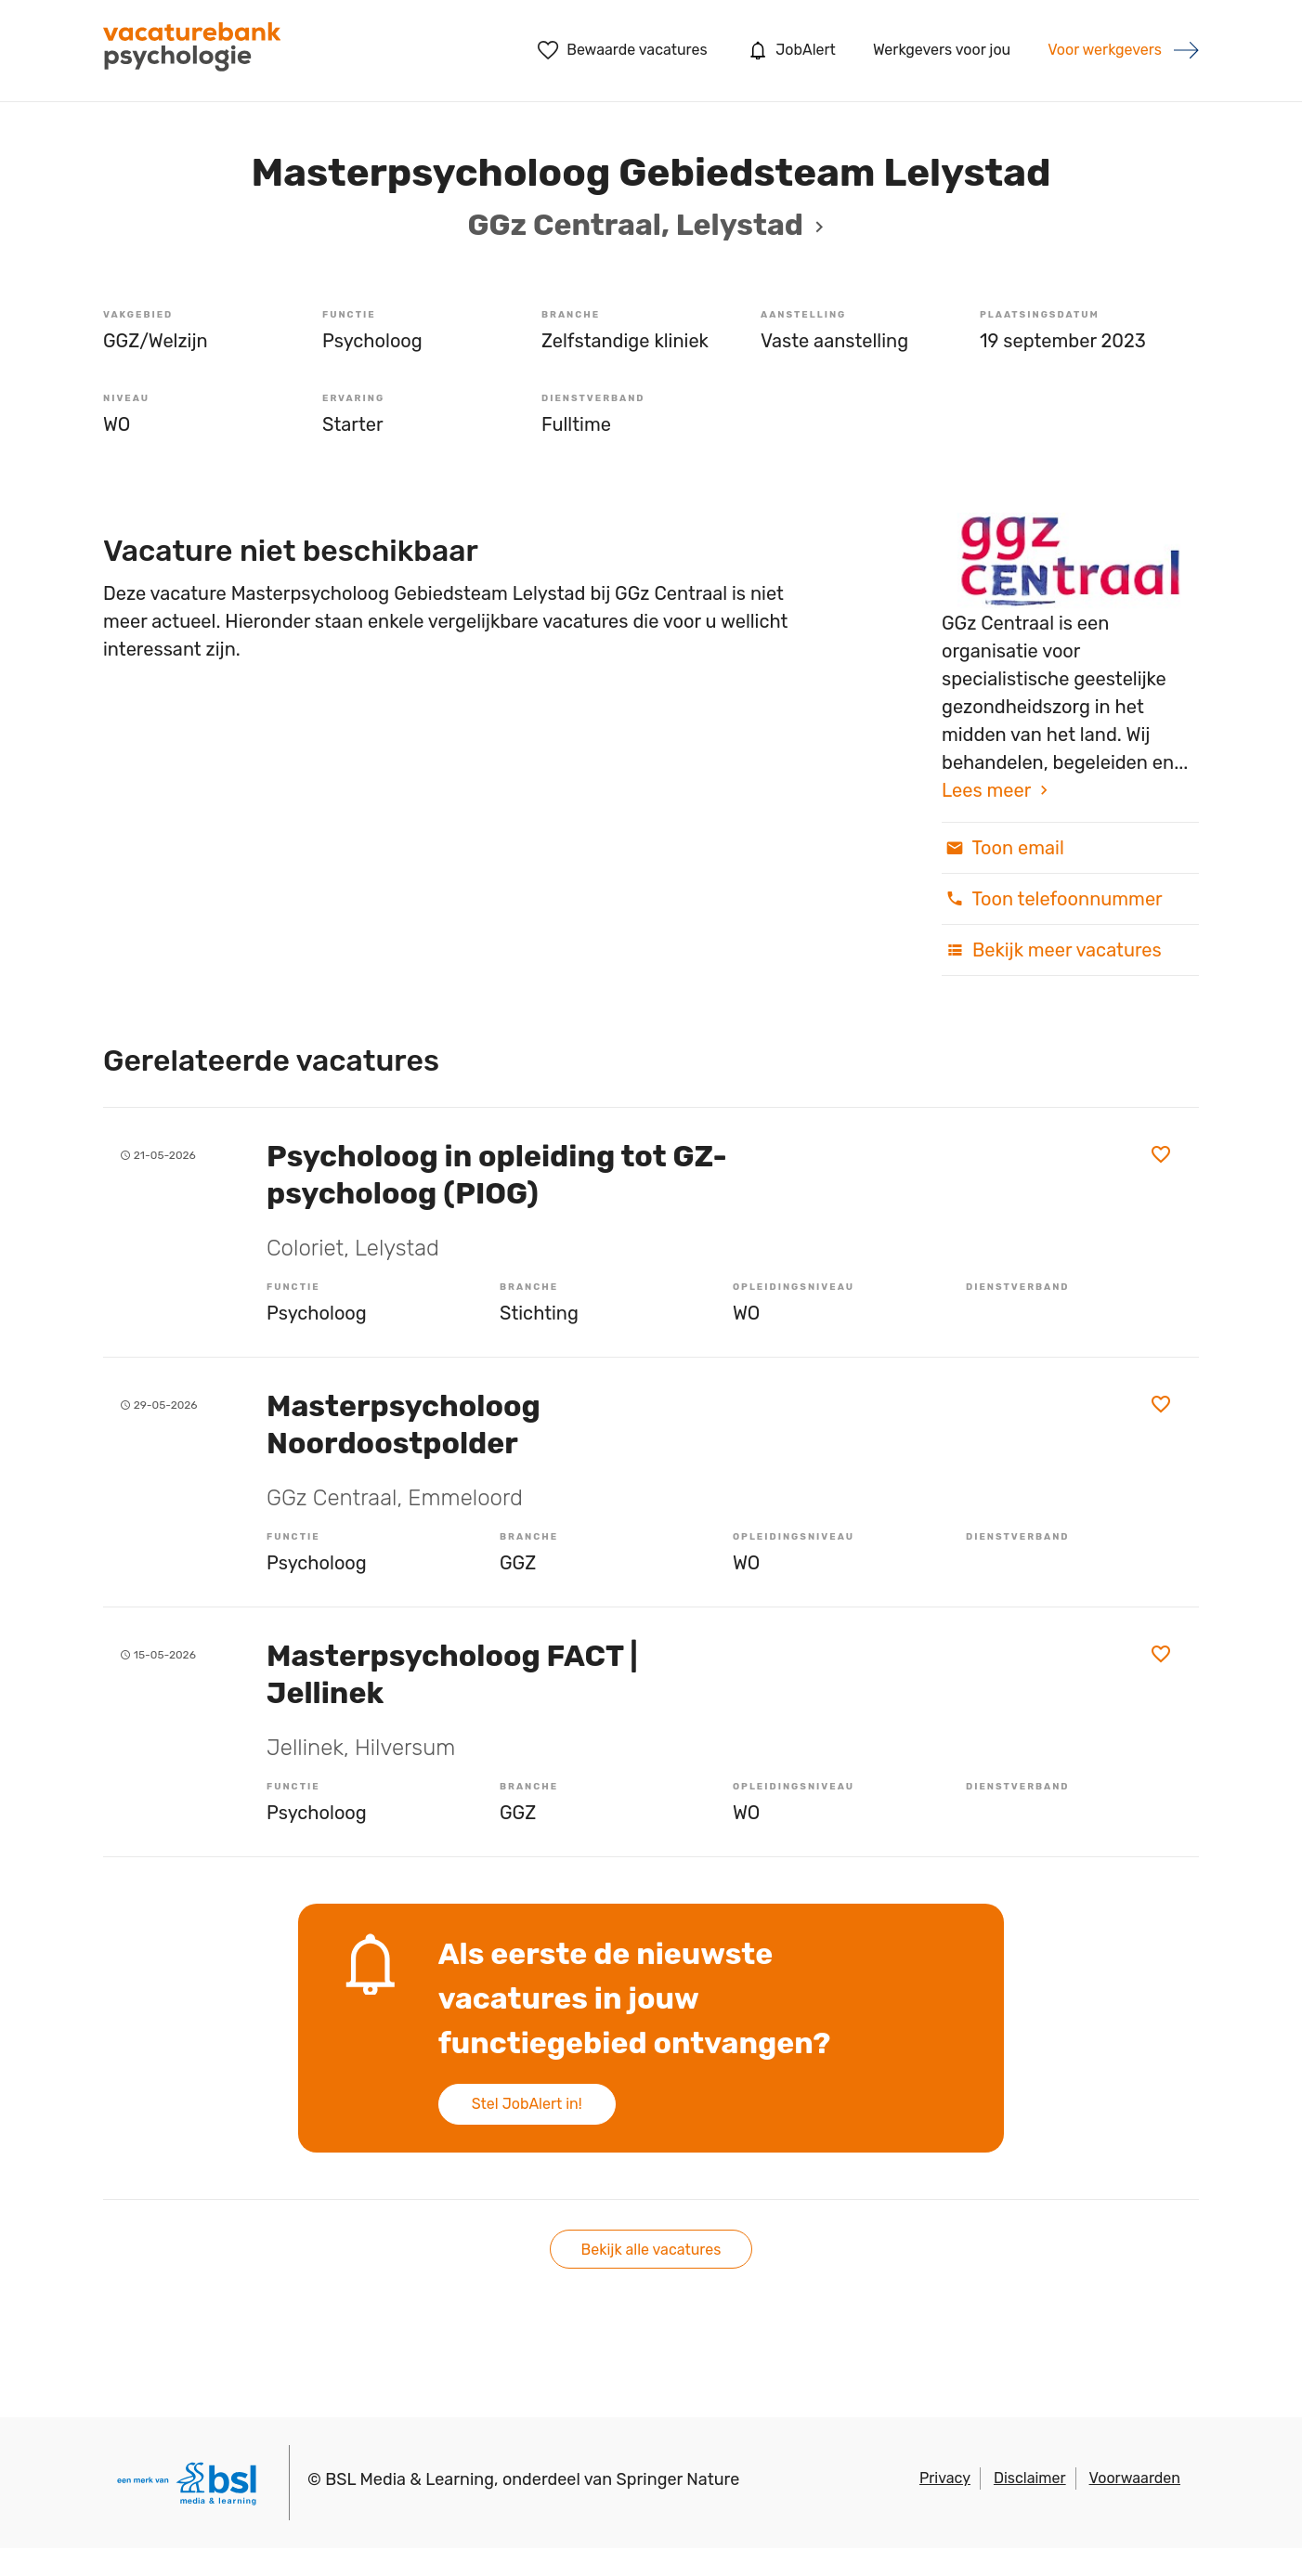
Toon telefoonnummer (1052, 899)
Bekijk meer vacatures (1052, 950)
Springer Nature (678, 2479)
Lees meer (986, 790)
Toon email (1003, 848)
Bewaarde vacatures (623, 50)
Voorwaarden (1134, 2478)
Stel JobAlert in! (527, 2104)
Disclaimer (1030, 2478)
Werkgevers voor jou (941, 50)
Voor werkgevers (1105, 50)
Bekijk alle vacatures (651, 2249)
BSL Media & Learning (409, 2479)
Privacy (944, 2478)
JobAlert (790, 50)
